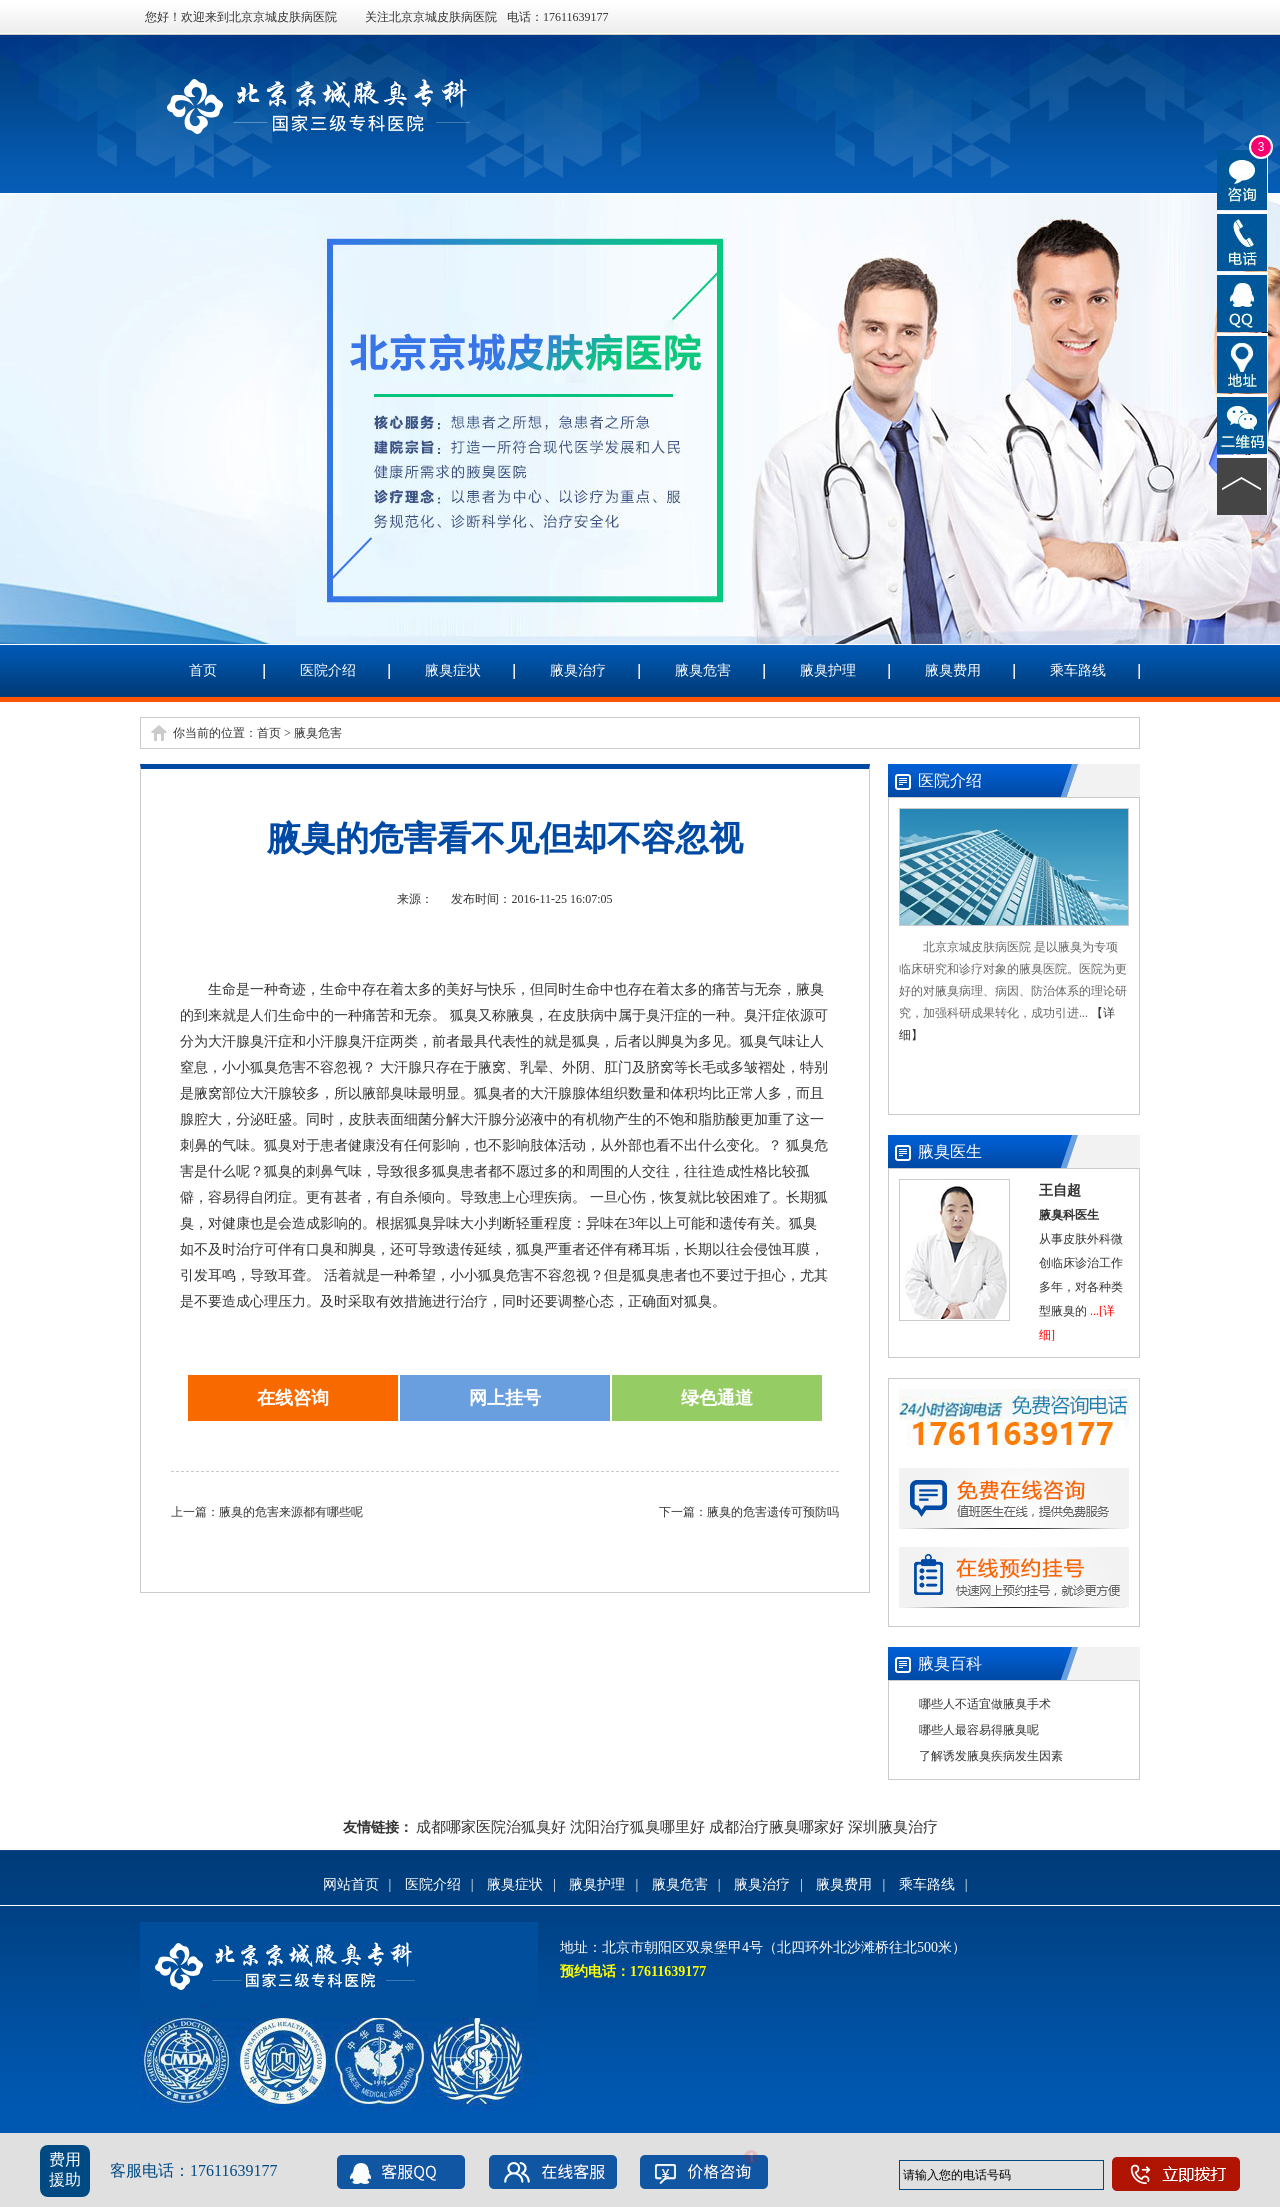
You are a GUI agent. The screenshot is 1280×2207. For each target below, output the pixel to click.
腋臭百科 (950, 1663)
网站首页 (351, 1884)
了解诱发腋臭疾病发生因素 (991, 1756)
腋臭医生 (950, 1151)
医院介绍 (328, 670)
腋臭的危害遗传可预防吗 (773, 1512)
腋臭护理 (828, 670)
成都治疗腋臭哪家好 (776, 1827)
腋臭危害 (703, 670)
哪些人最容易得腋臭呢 (979, 1730)
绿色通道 (717, 1398)
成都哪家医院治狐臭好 (491, 1827)
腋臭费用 (953, 670)
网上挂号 (505, 1398)
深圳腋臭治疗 (893, 1827)
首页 (203, 670)
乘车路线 (1078, 670)
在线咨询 (293, 1398)
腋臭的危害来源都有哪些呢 (291, 1512)
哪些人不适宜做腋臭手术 (985, 1704)
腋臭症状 (453, 670)
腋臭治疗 (578, 670)
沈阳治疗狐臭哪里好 (637, 1827)
